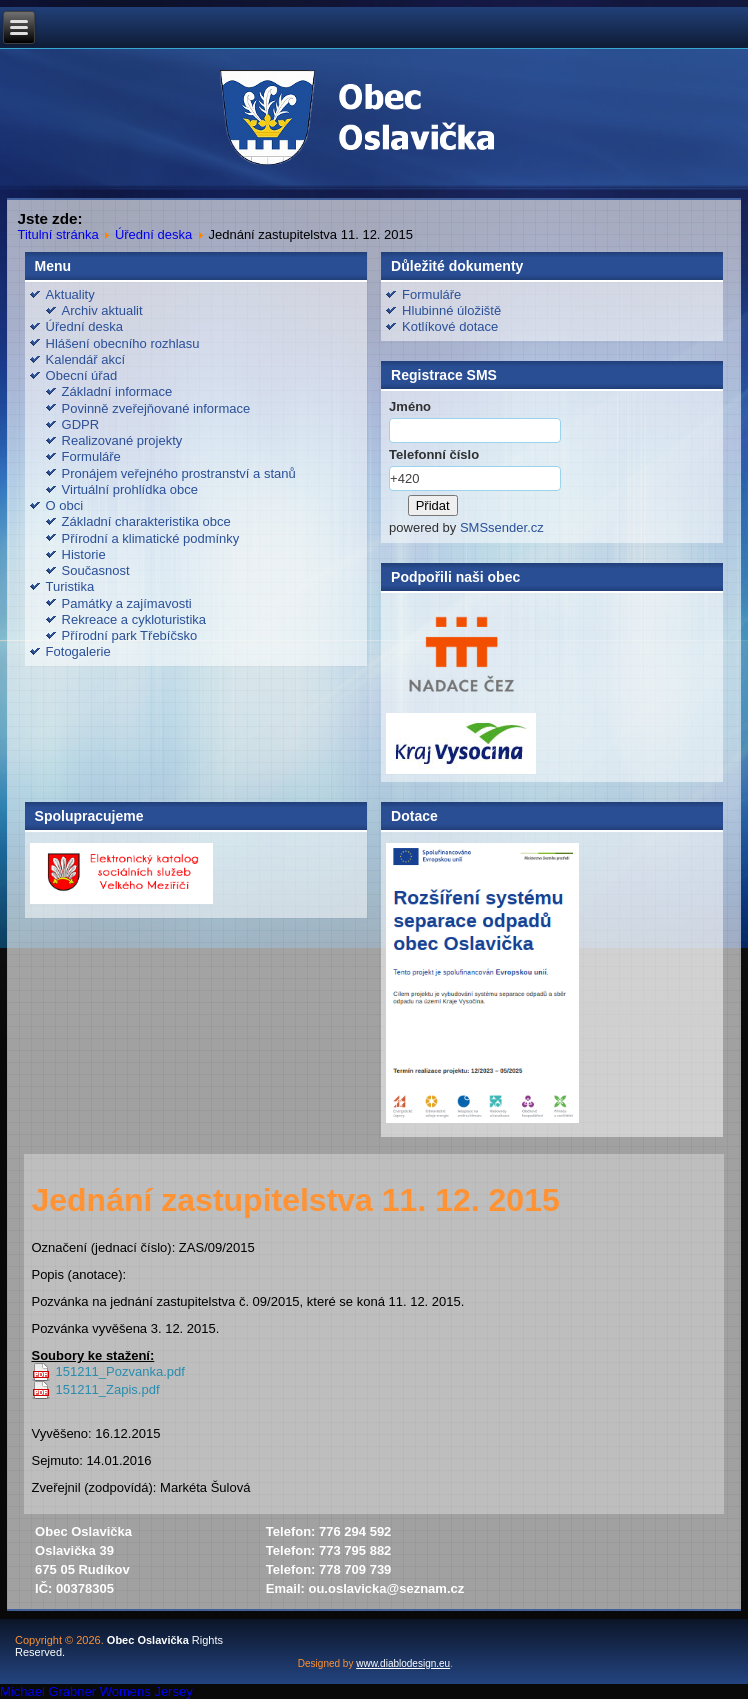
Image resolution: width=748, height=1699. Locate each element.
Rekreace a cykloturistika (134, 619)
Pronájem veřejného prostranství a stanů (179, 473)
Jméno (410, 406)
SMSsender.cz (502, 527)
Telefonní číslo (434, 454)
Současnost (96, 570)
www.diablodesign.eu (403, 1663)
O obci (65, 505)
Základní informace (117, 391)
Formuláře (91, 456)
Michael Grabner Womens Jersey (96, 1691)
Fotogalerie (78, 651)
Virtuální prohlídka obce (130, 489)
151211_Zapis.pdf (107, 1389)
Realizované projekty (122, 440)
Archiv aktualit (102, 310)
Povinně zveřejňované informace (156, 408)
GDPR (81, 424)
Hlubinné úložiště (451, 310)
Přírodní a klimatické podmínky (151, 538)
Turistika (70, 586)
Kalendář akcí (86, 359)
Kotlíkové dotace (450, 326)
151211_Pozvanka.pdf (119, 1371)
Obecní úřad (82, 375)
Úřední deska (153, 234)
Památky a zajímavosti (127, 603)
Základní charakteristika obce (146, 521)
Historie (84, 554)
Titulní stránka (57, 234)
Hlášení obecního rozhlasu (123, 343)
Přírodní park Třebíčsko (130, 635)
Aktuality (70, 294)
